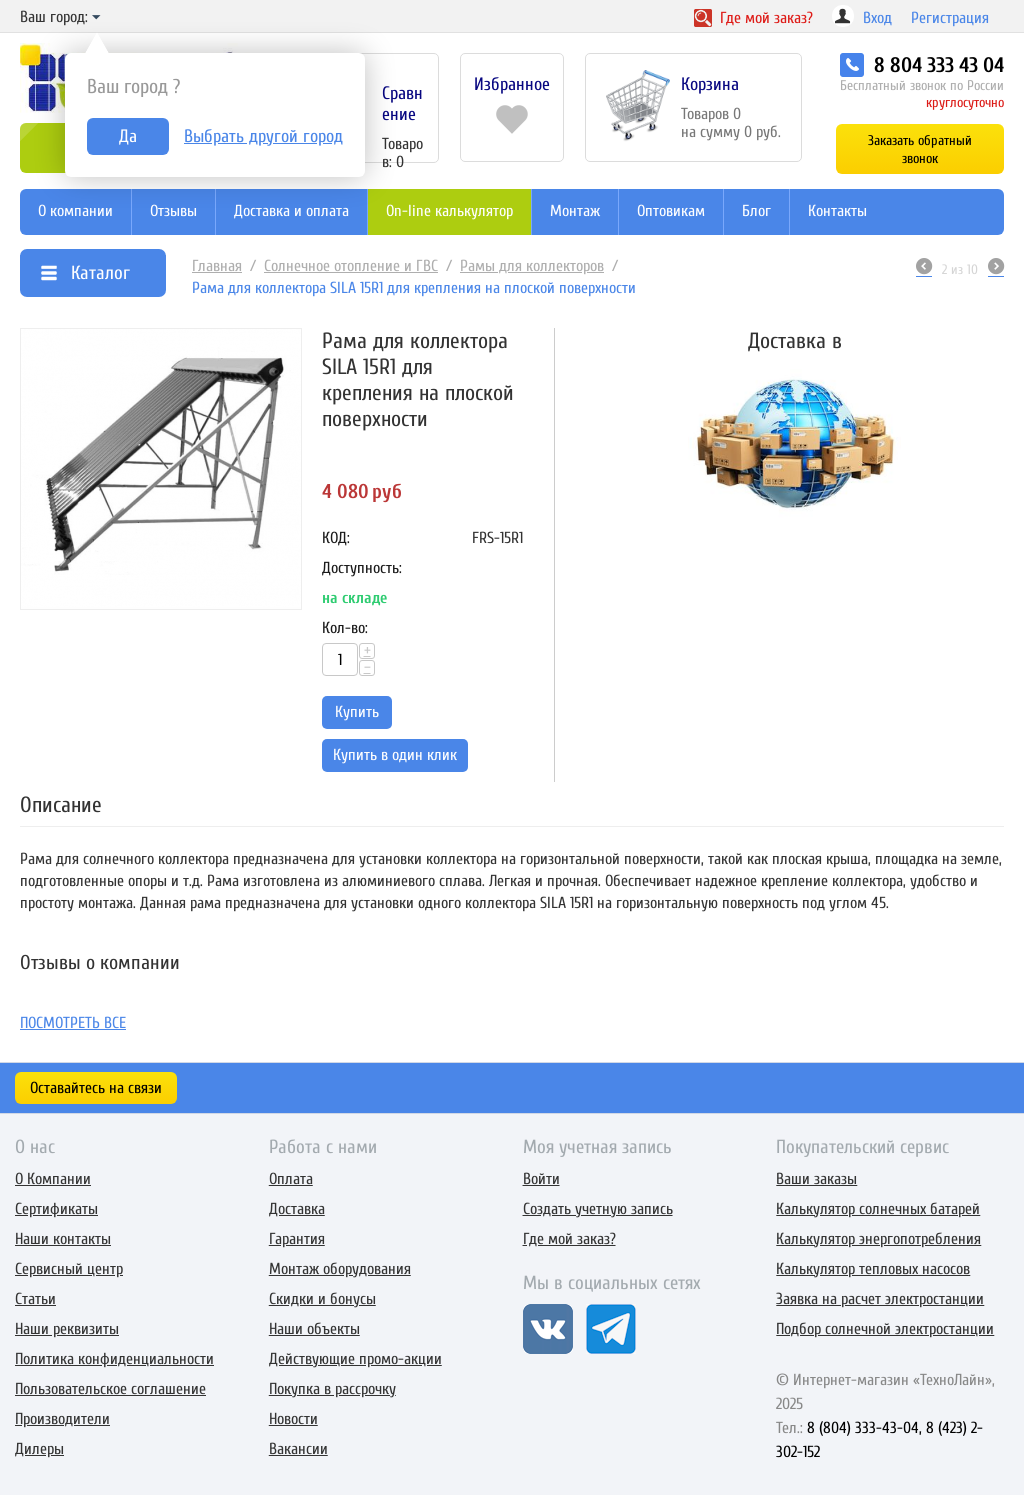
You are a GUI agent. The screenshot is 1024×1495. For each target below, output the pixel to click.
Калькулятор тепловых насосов (873, 1269)
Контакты (837, 211)
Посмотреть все (73, 1023)
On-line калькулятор (449, 211)
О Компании (53, 1179)
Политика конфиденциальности (114, 1359)
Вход (877, 18)
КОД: (336, 538)
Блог (756, 211)
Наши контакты (63, 1239)
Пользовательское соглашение (110, 1389)
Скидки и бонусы (322, 1299)
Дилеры (39, 1449)
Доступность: (362, 568)
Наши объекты (314, 1329)
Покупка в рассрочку (332, 1389)
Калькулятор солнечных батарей (878, 1209)
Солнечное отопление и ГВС (351, 266)
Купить (357, 712)
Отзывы (173, 211)
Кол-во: (345, 628)
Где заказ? (753, 18)
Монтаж (575, 211)
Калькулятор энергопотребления (878, 1239)
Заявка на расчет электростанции (880, 1299)
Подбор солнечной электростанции (885, 1329)
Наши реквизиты (67, 1329)
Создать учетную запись (598, 1209)
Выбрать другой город (263, 136)
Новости (293, 1419)
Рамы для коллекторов (532, 266)
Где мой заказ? (569, 1239)
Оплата (291, 1179)
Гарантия (297, 1239)
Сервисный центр (69, 1269)
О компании (75, 211)
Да (128, 136)
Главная (217, 266)
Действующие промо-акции (355, 1359)
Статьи (35, 1299)
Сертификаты (56, 1209)
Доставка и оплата (291, 211)
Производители (62, 1419)
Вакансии (298, 1449)
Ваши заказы (816, 1179)
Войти (541, 1179)
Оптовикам (671, 211)
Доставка (297, 1209)
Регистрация (950, 18)
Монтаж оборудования (340, 1269)
